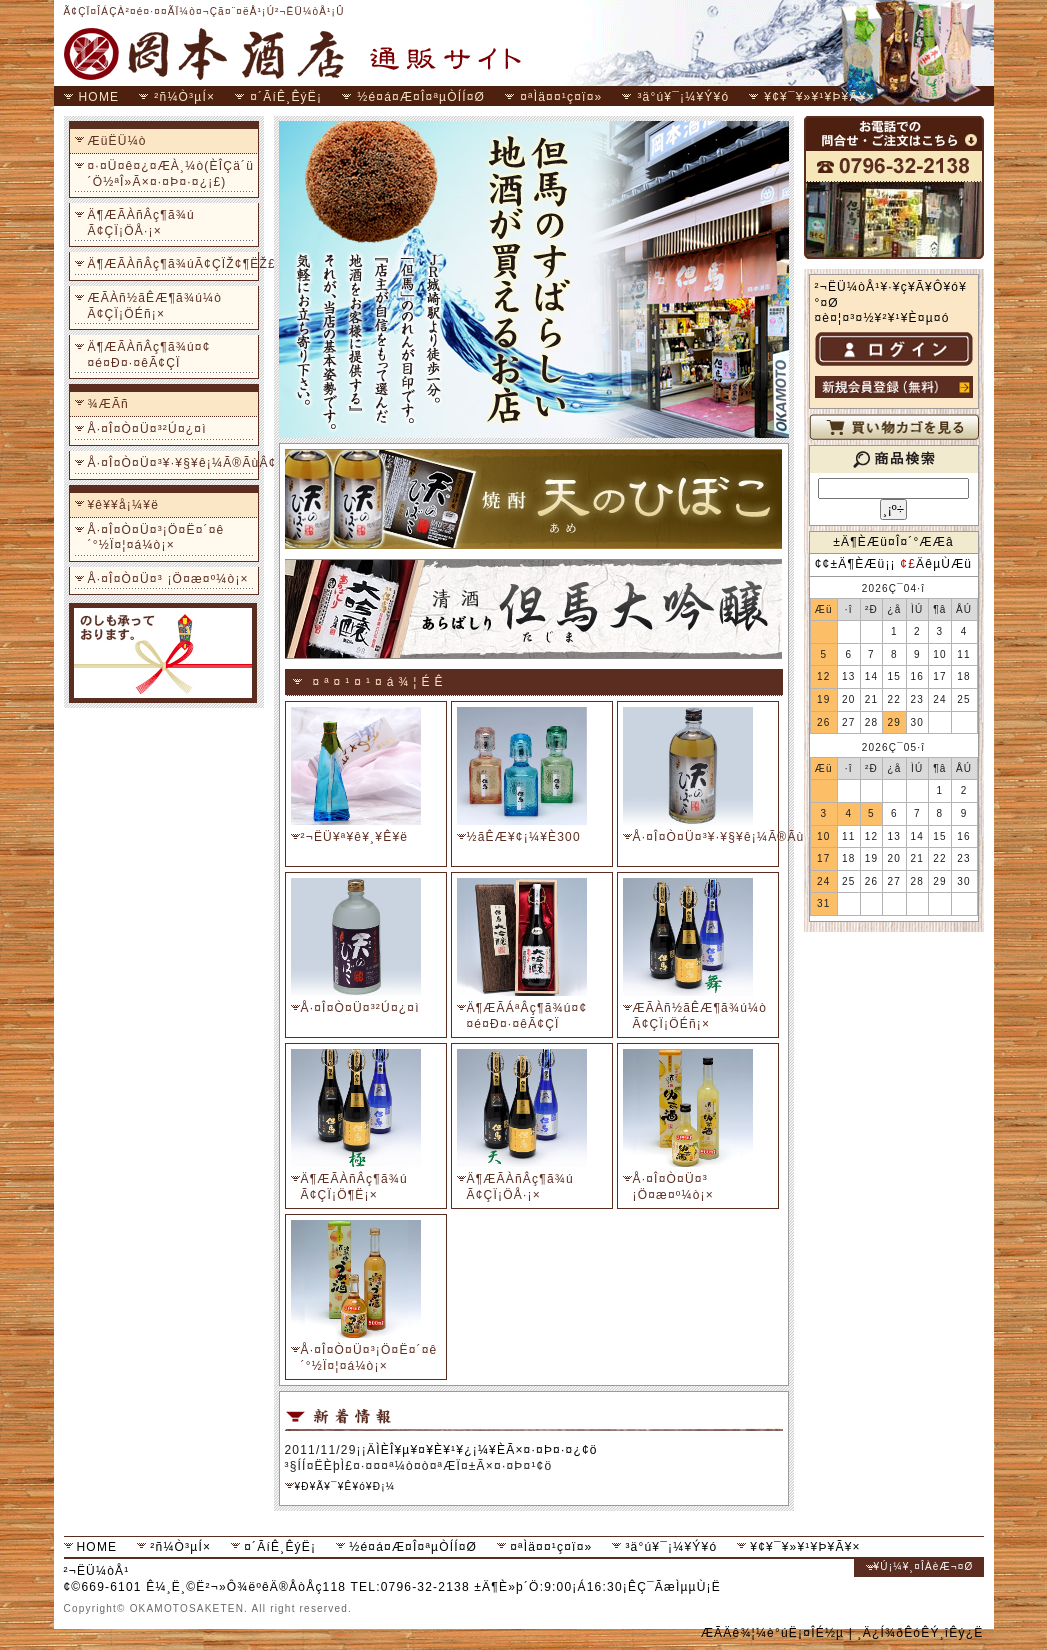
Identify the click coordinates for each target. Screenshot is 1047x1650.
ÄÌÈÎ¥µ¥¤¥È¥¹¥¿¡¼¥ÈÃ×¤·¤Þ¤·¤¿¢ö (482, 1450)
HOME (99, 97)
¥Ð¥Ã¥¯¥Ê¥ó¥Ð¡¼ (345, 1486)
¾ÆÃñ (109, 404)
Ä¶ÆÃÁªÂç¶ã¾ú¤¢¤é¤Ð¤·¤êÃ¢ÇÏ (527, 1016)
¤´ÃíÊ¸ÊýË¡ (286, 97)
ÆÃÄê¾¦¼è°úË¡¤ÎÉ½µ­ (772, 1633)
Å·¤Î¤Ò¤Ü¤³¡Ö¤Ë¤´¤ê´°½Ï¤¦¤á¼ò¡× (156, 538)
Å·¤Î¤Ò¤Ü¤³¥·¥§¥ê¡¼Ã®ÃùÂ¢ (171, 463)
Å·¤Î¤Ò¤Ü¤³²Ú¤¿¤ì (147, 429)
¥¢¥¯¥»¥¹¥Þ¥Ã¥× (819, 97)
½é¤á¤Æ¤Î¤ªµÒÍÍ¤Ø (421, 97)
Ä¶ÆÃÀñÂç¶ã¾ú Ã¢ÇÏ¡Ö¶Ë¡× (354, 1187)
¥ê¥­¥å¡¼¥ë (124, 505)
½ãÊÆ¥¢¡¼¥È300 (524, 837)
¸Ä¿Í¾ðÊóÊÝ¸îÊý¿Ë (921, 1633)
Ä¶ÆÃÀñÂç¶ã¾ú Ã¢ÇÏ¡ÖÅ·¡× (141, 223)
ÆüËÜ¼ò (117, 141)
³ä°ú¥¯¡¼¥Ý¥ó (683, 97)
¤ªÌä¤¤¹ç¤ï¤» (561, 97)
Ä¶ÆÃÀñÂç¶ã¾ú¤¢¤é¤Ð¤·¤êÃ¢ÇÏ (149, 355)
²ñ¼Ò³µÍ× (184, 97)
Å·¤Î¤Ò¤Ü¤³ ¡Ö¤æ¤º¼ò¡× (168, 579)
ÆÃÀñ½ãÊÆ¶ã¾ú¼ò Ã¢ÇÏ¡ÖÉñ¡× (155, 306)
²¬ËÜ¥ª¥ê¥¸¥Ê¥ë (355, 837)
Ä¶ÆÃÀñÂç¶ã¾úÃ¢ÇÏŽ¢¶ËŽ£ (171, 264)
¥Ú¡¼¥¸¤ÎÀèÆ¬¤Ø (924, 1566)
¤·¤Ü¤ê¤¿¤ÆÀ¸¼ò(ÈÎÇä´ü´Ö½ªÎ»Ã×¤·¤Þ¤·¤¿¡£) (171, 174)
